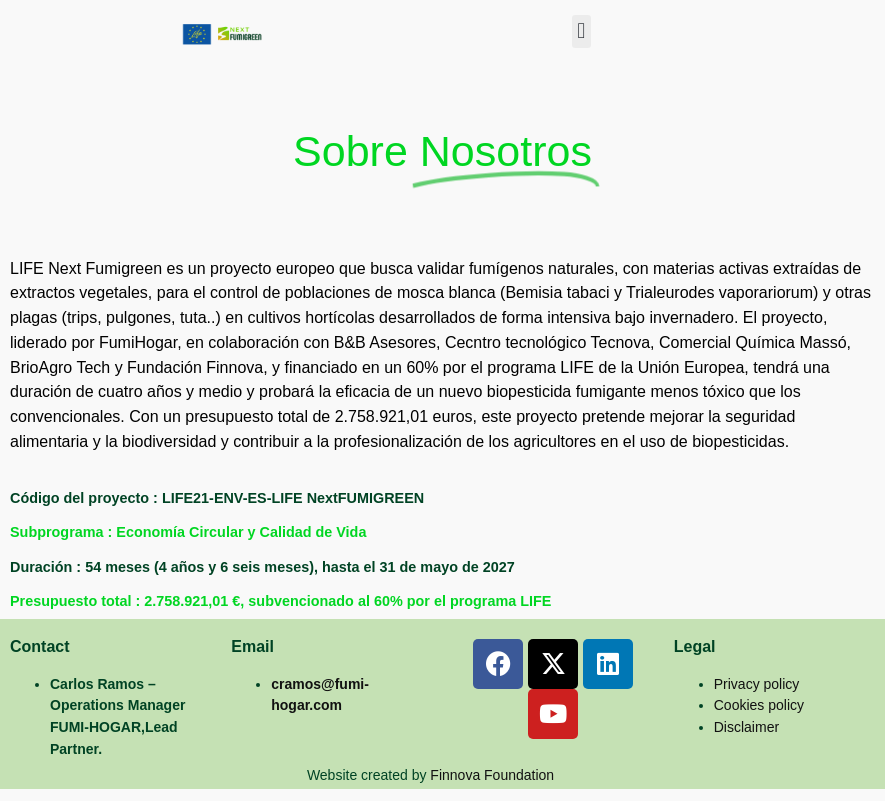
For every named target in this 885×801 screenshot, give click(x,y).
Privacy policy (757, 684)
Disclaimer (746, 727)
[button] (581, 31)
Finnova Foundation (492, 775)
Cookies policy (759, 705)
